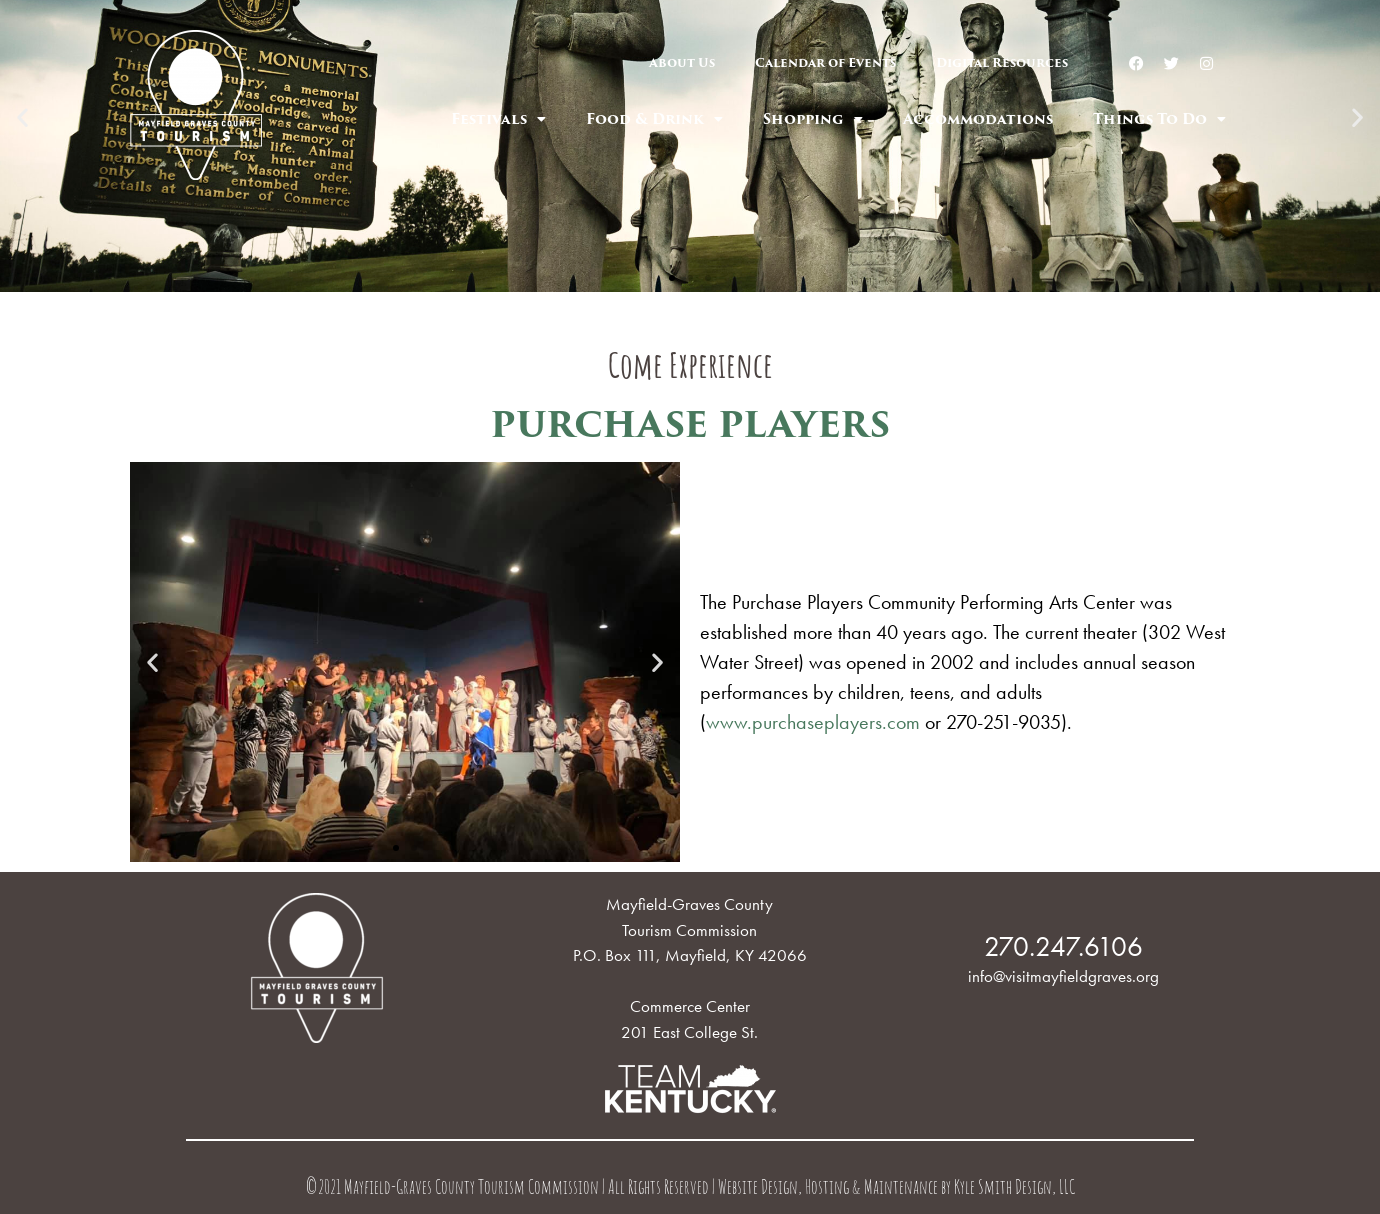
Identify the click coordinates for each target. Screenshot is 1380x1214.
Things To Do (1159, 119)
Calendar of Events (825, 62)
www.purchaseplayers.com (813, 722)
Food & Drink (654, 119)
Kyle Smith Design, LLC (1014, 1189)
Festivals (498, 119)
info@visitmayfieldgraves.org (1063, 976)
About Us (682, 62)
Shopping (813, 119)
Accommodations (978, 119)
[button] (672, 278)
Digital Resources (1002, 62)
